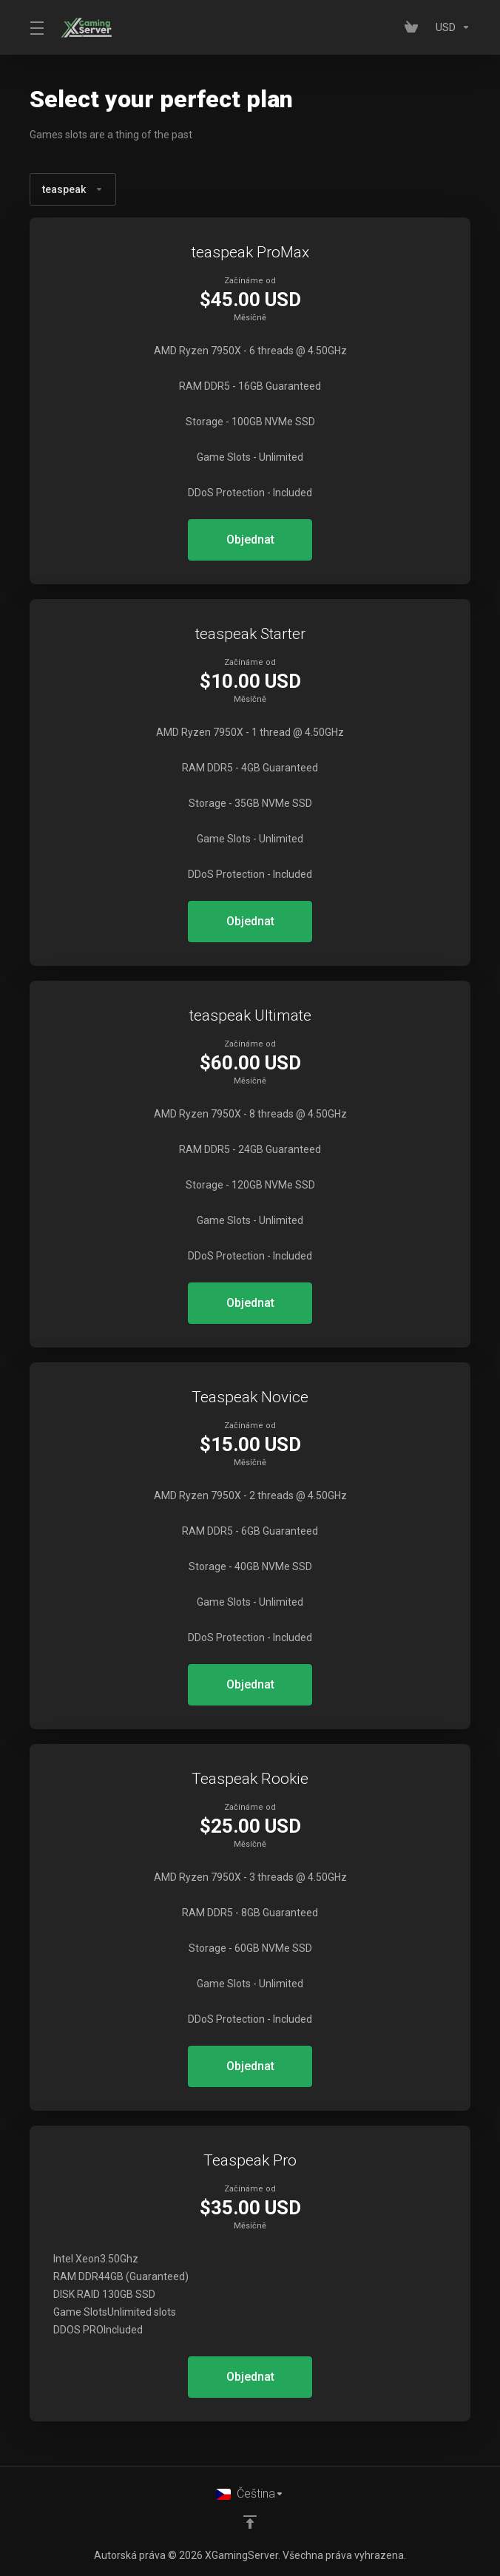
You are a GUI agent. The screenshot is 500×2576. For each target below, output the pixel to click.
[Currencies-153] (450, 27)
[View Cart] (414, 27)
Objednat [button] (250, 540)
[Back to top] (250, 2522)
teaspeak (73, 189)
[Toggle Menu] (36, 27)
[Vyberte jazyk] (250, 2493)
